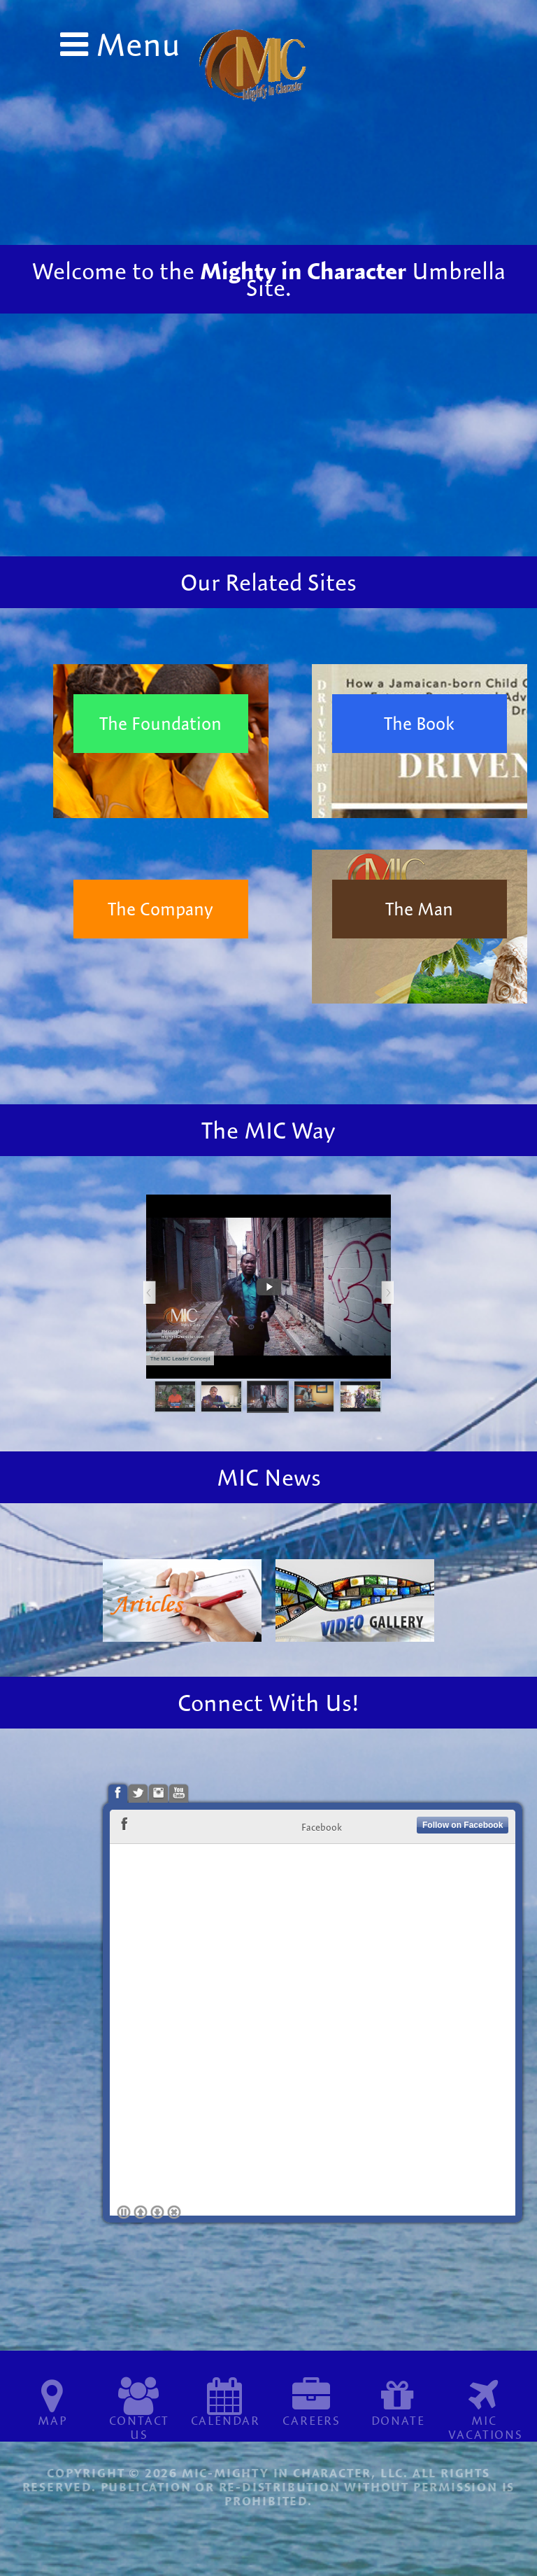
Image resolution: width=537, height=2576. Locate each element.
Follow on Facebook (462, 1825)
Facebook (321, 1827)
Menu (134, 44)
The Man (419, 909)
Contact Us (139, 2427)
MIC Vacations (485, 2427)
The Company (160, 909)
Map (52, 2420)
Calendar (225, 2420)
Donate (398, 2420)
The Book (419, 723)
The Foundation (160, 723)
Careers (311, 2420)
